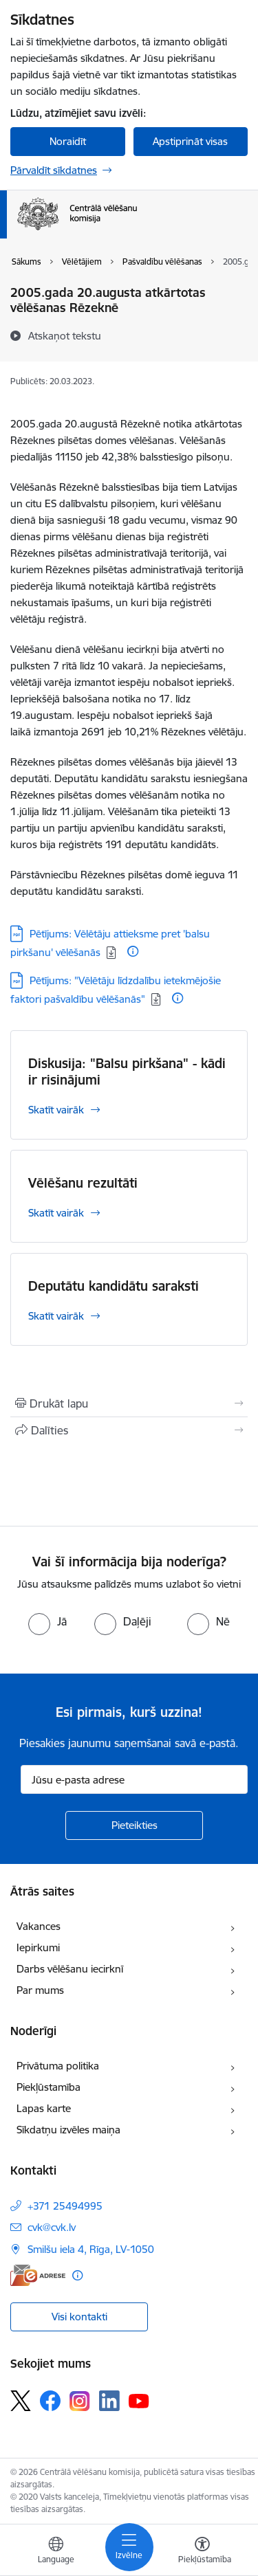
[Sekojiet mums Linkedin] (109, 2400)
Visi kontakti (79, 2316)
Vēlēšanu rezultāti (83, 1183)
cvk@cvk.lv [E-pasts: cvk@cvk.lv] (52, 2227)
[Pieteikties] (134, 1825)
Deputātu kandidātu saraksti (113, 1286)
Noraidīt (68, 141)
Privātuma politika (58, 2065)
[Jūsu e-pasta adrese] (134, 1779)
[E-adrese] (37, 2275)
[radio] (47, 1621)
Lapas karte (44, 2108)
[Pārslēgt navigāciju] (129, 2547)
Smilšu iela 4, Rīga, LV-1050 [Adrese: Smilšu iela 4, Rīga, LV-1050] (91, 2249)
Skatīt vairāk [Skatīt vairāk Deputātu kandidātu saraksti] (56, 1315)
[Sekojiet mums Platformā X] (20, 2400)
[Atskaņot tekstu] (64, 335)
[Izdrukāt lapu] (129, 1403)
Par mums (40, 1990)
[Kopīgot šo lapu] (129, 1430)
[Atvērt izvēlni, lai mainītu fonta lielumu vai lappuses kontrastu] (202, 2552)
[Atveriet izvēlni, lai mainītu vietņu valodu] (56, 2552)
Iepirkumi (38, 1947)
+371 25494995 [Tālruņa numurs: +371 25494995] (65, 2205)
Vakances (39, 1926)
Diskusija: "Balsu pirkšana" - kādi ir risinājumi (127, 1071)
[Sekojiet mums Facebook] (50, 2400)
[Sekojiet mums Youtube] (139, 2400)
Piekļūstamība (48, 2087)
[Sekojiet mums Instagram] (79, 2401)
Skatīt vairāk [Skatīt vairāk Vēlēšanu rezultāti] (56, 1212)
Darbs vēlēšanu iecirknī (70, 1968)
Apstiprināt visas (190, 141)
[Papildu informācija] (132, 951)
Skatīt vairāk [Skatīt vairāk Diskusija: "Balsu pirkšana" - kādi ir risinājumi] (56, 1109)
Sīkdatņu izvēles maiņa (68, 2129)
